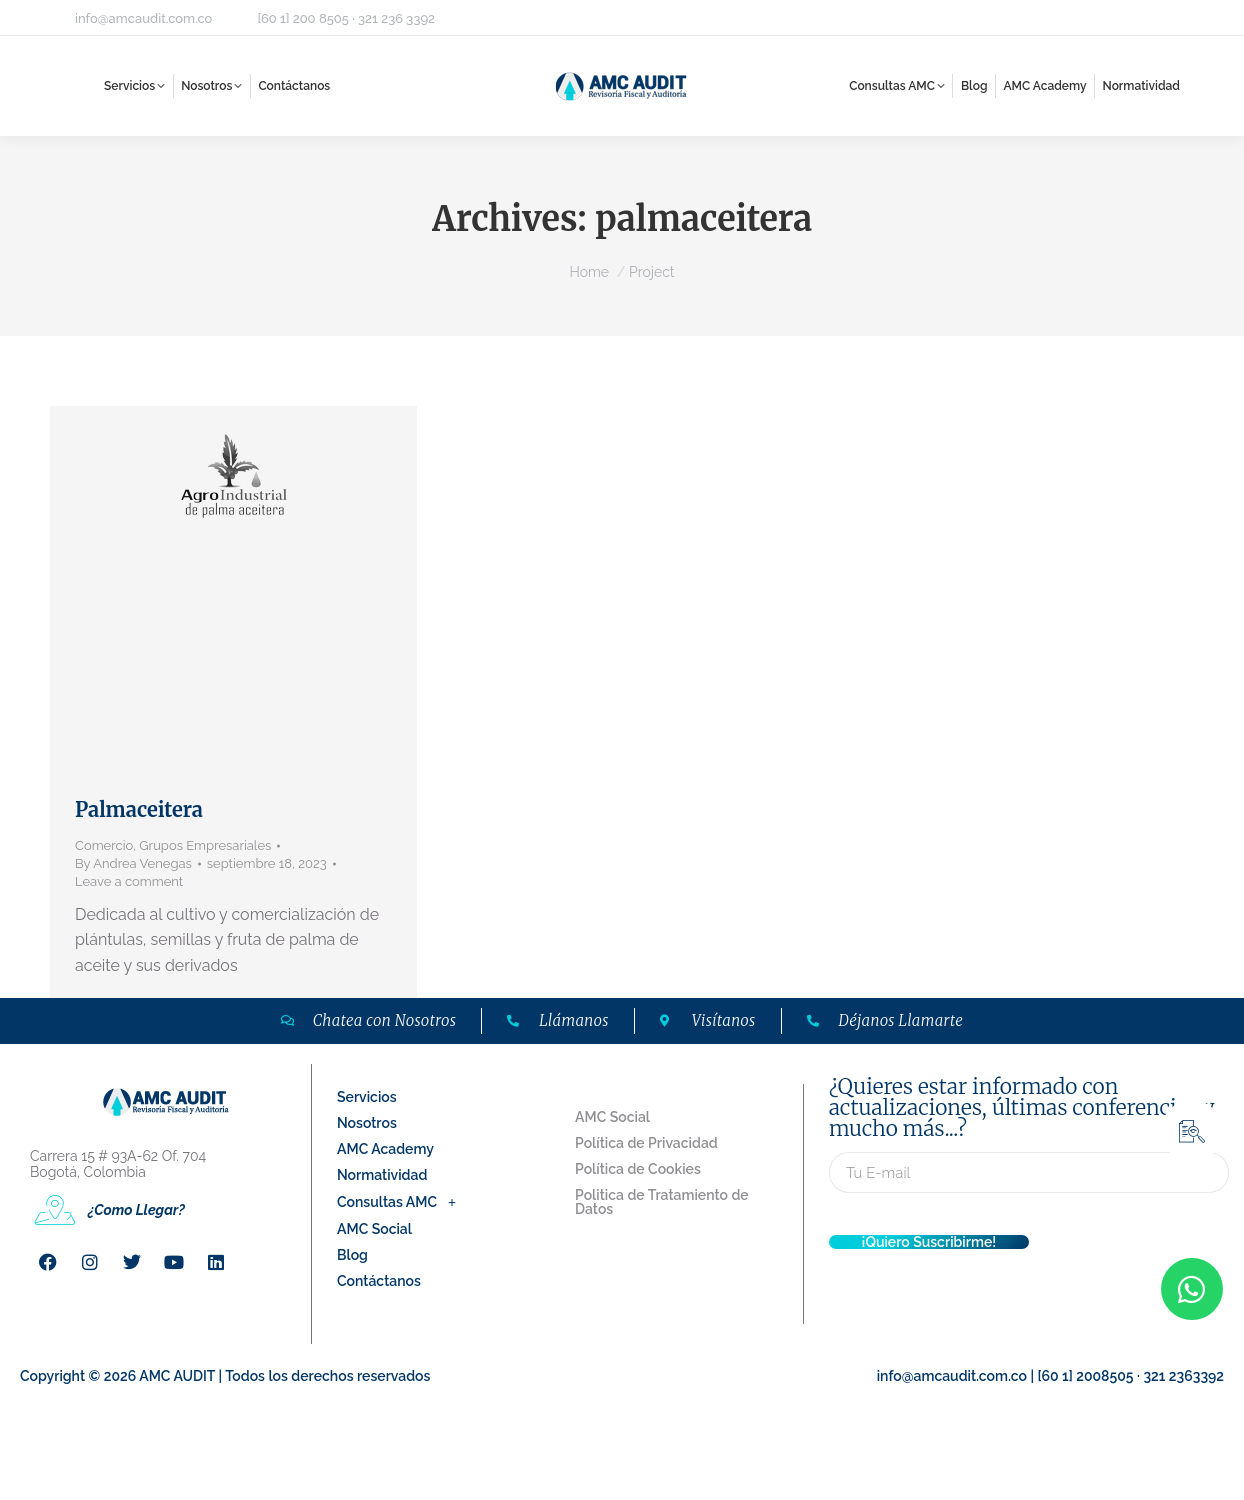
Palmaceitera (139, 809)
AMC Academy (385, 1149)
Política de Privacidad (646, 1143)
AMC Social (374, 1229)
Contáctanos (379, 1281)
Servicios (367, 1097)
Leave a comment (129, 881)
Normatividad (382, 1175)
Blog (352, 1255)
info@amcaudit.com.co (143, 18)
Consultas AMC (402, 1202)
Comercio (104, 845)
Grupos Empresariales (205, 845)
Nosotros (367, 1123)
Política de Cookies (638, 1169)
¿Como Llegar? (136, 1210)
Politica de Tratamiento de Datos (662, 1202)
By (133, 863)
